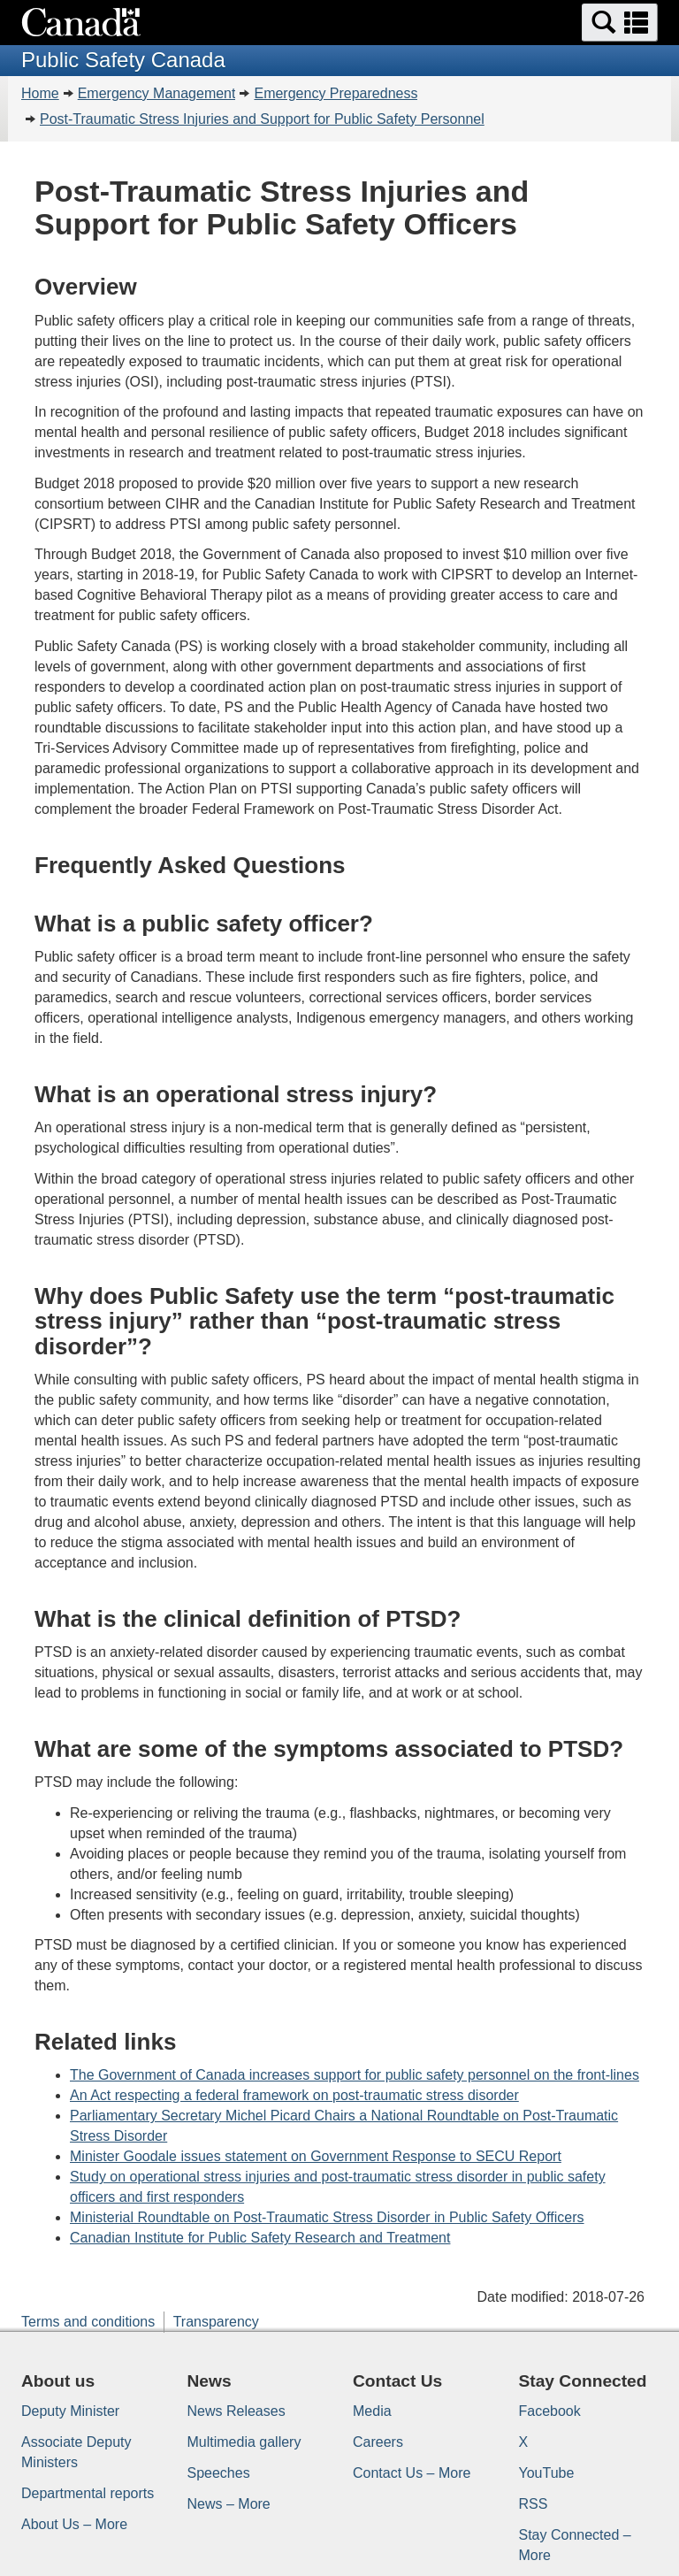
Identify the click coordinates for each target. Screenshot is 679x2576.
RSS (533, 2503)
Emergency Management (157, 93)
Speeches (218, 2472)
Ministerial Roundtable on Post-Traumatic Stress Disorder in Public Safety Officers (327, 2217)
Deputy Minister (70, 2411)
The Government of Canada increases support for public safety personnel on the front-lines (354, 2074)
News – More (229, 2503)
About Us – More (74, 2524)
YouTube (547, 2472)
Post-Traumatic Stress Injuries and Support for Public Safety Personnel (262, 118)
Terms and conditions (88, 2321)
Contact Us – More (411, 2472)
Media (372, 2411)
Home (40, 93)
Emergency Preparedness (335, 93)
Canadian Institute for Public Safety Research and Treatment (260, 2237)
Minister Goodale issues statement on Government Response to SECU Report (315, 2156)
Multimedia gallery (244, 2442)
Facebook (550, 2411)
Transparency (216, 2321)
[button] (620, 23)
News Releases (236, 2411)
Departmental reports (87, 2493)
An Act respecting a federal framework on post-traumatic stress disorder (294, 2095)
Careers (378, 2442)
